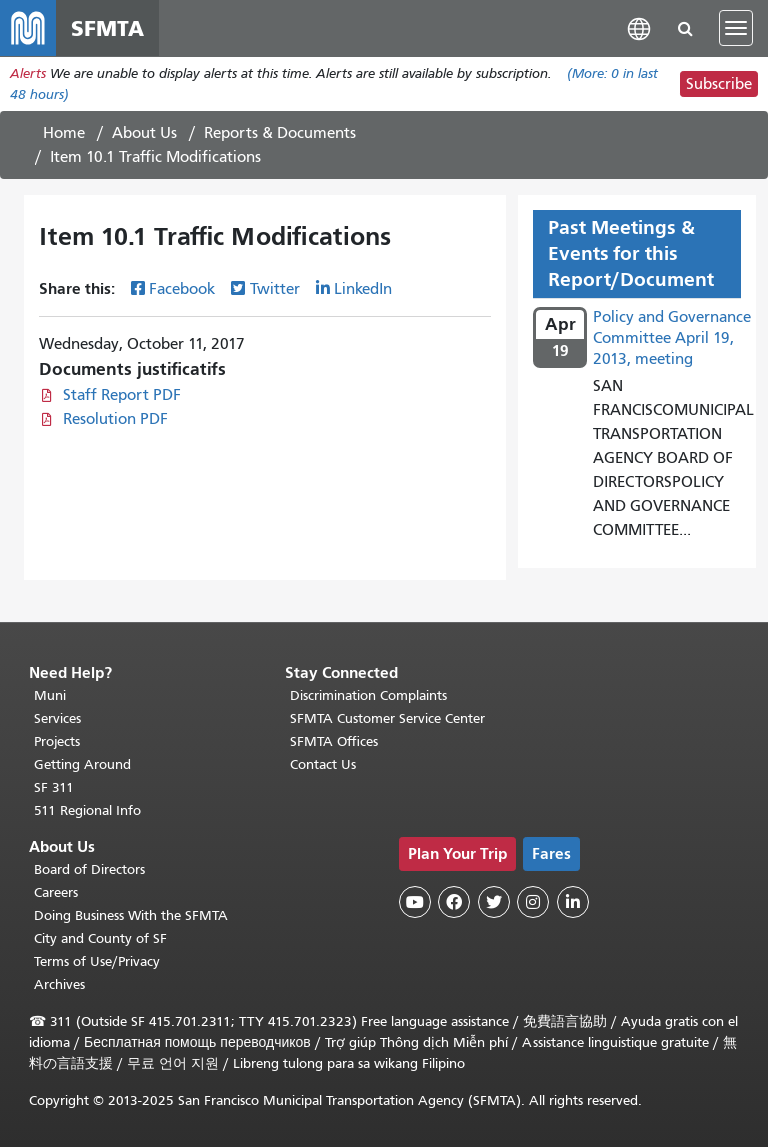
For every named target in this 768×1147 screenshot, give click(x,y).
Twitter (275, 289)
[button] (639, 27)
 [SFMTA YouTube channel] (415, 902)
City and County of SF (100, 938)
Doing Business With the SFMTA (131, 915)
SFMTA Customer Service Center (387, 718)
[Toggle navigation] (736, 28)
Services (57, 718)
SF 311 (54, 787)
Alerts (28, 73)
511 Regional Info (87, 810)
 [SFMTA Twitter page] (494, 902)
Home (64, 133)
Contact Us (323, 764)
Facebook (182, 289)
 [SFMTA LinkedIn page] (573, 902)
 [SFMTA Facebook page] (454, 902)
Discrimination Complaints (368, 695)
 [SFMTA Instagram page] (533, 902)
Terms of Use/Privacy (97, 961)
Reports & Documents (280, 133)
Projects (57, 741)
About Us (144, 133)
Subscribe (719, 84)
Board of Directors (89, 869)
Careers (56, 892)
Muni (50, 695)
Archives (59, 984)
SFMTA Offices (334, 741)
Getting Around (82, 764)
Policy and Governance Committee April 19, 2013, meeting (672, 338)
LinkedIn (363, 289)
